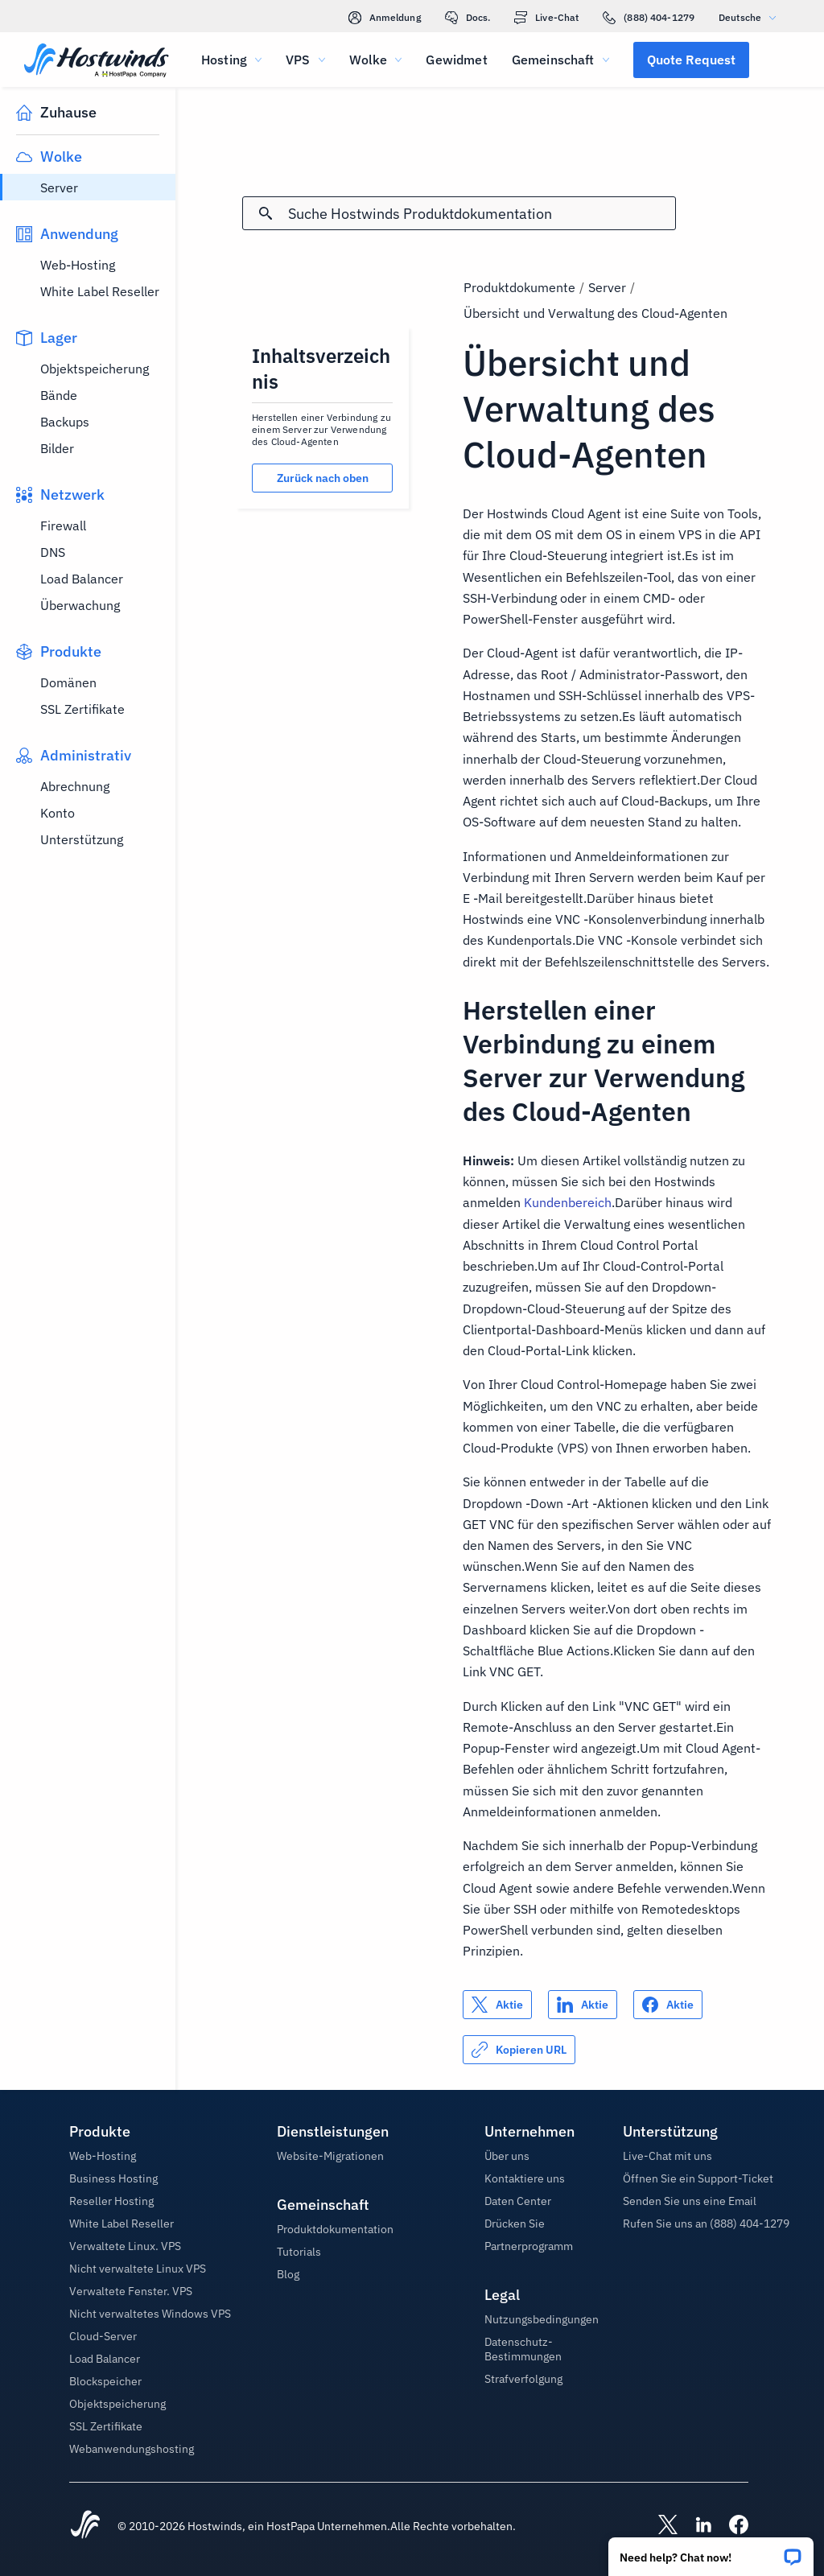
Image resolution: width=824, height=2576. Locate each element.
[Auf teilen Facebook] (667, 2004)
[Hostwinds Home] (85, 2526)
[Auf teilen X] (497, 2004)
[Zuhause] (96, 61)
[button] (711, 2551)
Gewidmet (456, 60)
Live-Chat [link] (546, 17)
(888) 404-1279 (648, 17)
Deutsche (751, 17)
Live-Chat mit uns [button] (667, 2156)
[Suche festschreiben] (265, 213)
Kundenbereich (568, 1202)
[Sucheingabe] (481, 213)
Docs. (468, 17)
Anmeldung (384, 17)
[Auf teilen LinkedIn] (582, 2004)
